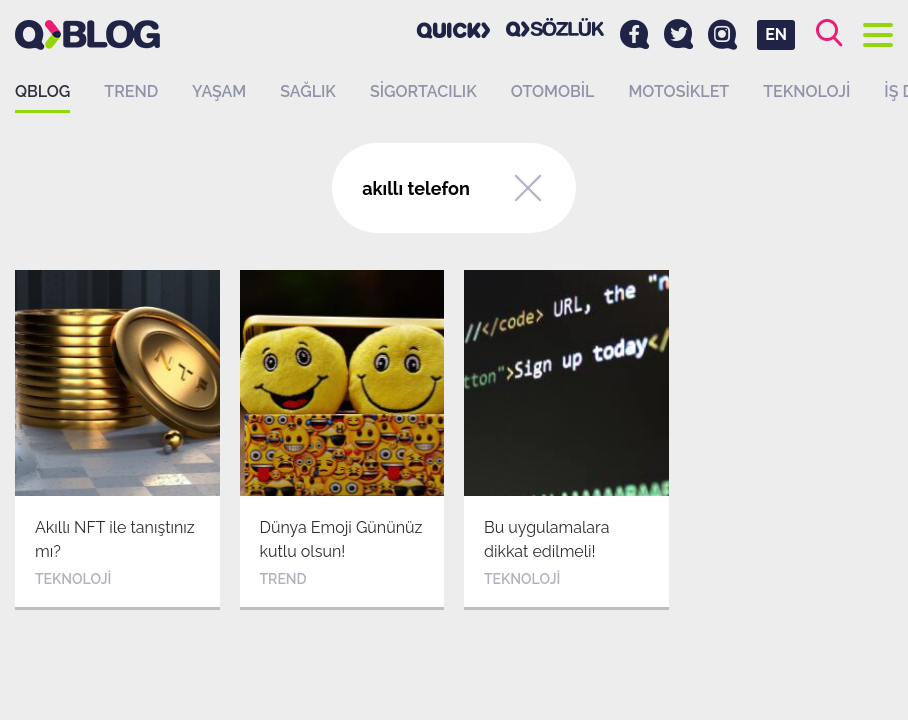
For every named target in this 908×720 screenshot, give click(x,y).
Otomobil (553, 91)
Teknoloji (806, 91)
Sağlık (308, 91)
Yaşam (219, 91)
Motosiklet (678, 91)
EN (776, 34)
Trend (131, 91)
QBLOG (42, 91)
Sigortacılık (423, 91)
